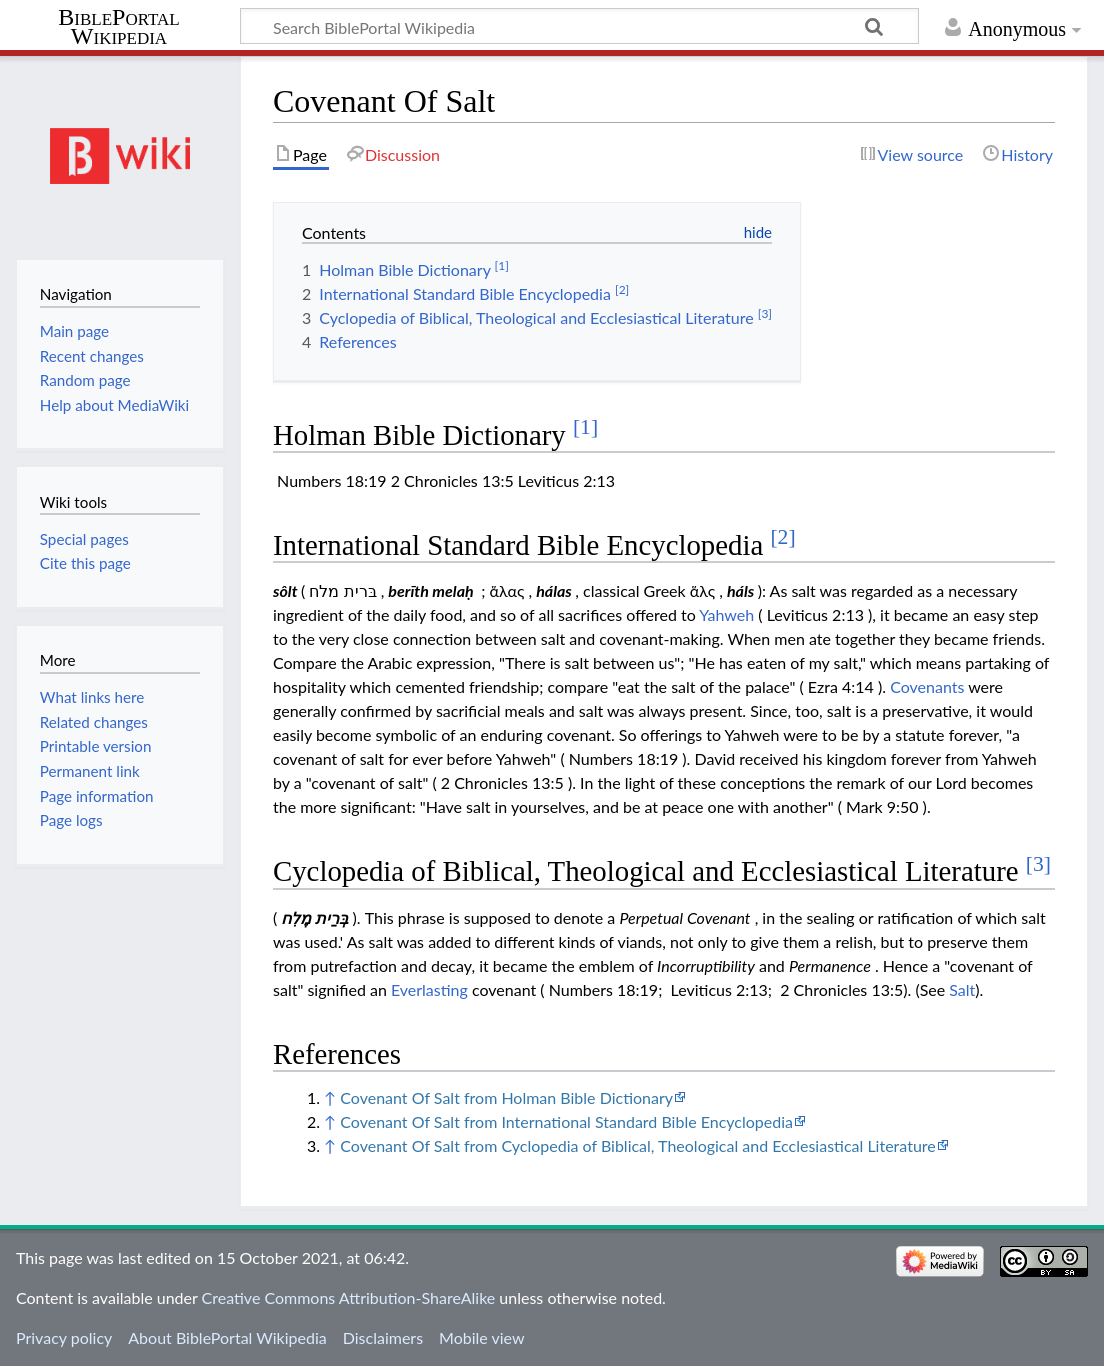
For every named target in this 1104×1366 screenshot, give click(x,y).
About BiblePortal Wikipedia (227, 1337)
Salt (962, 989)
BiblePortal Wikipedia (118, 27)
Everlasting (429, 989)
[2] (782, 537)
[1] (585, 427)
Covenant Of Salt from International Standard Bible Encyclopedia (566, 1121)
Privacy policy (64, 1337)
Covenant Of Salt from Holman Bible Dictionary (506, 1097)
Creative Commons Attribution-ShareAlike (349, 1297)
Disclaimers (383, 1337)
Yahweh (726, 614)
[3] (1038, 864)
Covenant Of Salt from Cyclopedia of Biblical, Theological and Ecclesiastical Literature (637, 1145)
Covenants (927, 686)
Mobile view (481, 1337)
